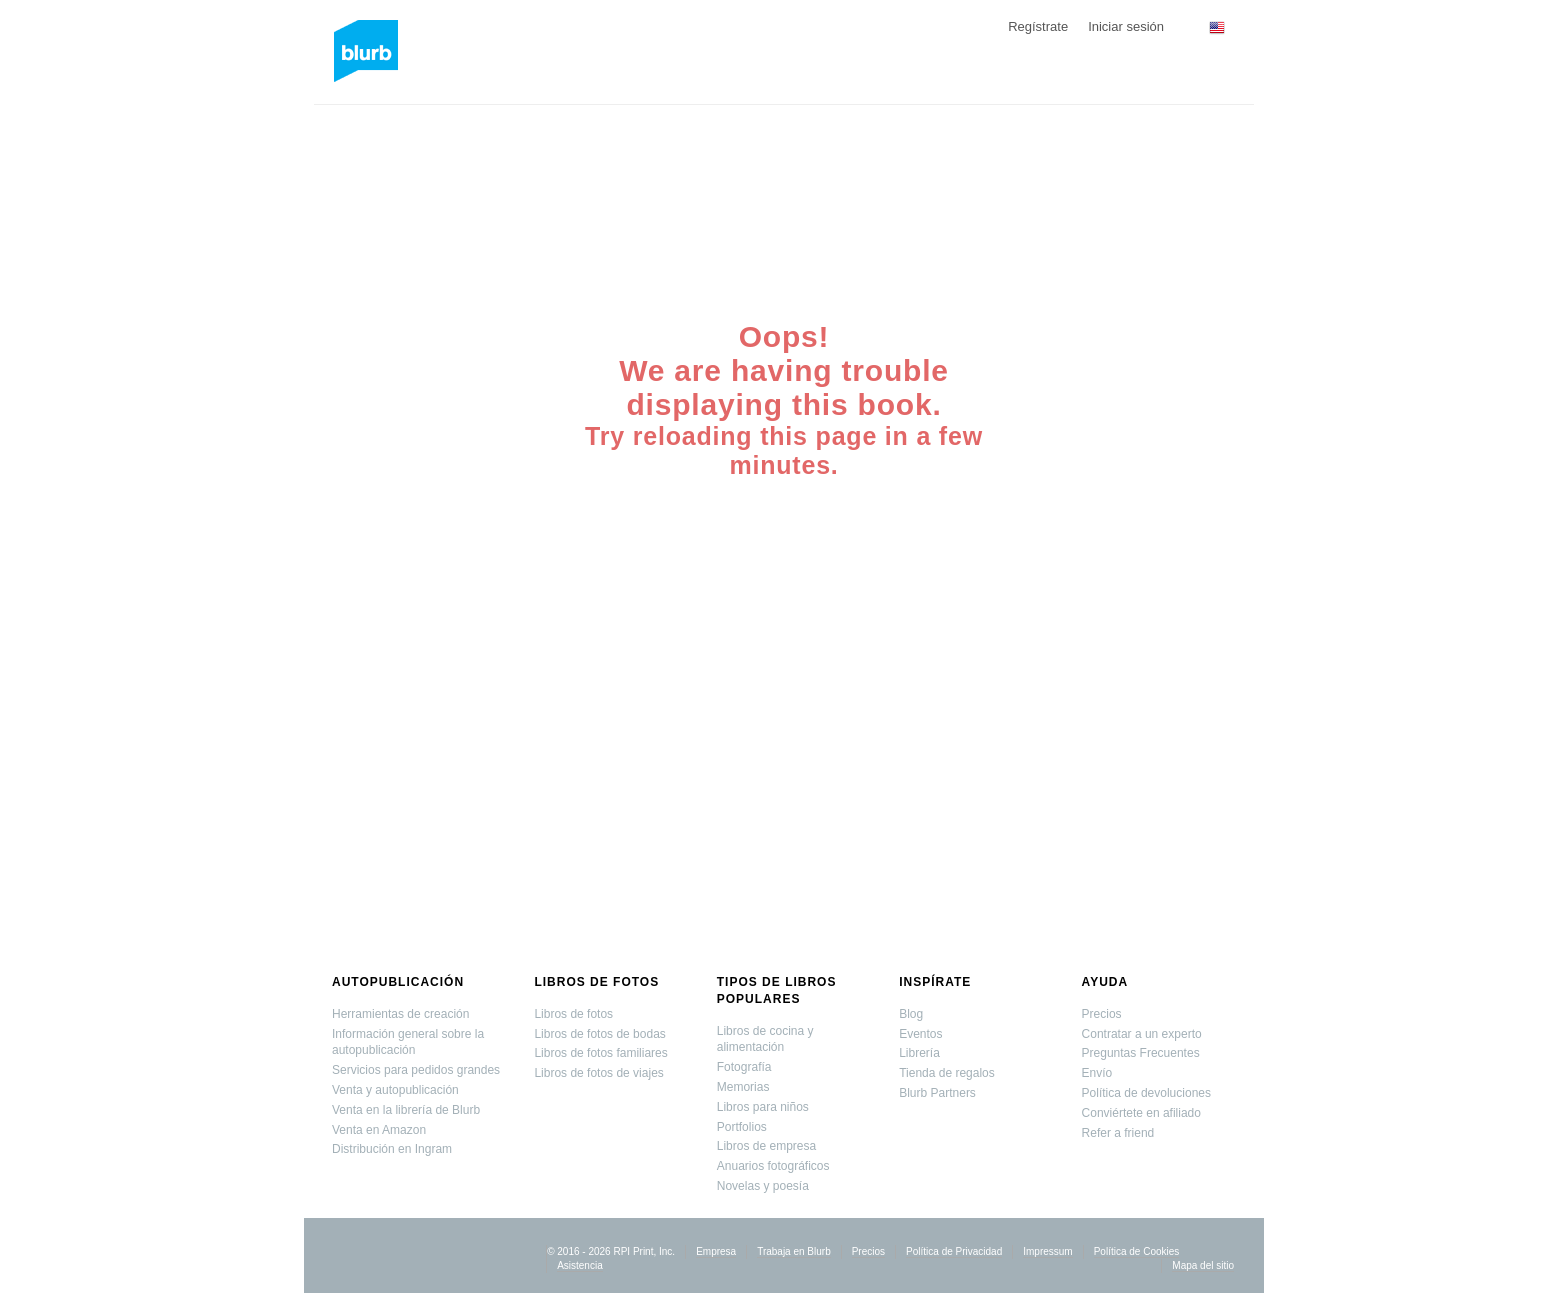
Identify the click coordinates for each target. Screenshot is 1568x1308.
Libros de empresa (766, 1146)
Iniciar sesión (1126, 26)
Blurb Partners (937, 1093)
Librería (919, 1053)
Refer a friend (1118, 1133)
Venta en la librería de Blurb (406, 1110)
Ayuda (1105, 982)
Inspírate (935, 982)
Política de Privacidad (954, 1251)
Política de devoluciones (1146, 1093)
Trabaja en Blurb (794, 1251)
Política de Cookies (1137, 1251)
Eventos (920, 1034)
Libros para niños (763, 1107)
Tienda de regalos (947, 1073)
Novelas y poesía (763, 1186)
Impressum (1047, 1251)
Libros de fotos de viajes (598, 1073)
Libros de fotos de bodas (599, 1034)
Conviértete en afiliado (1141, 1113)
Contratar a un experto (1142, 1034)
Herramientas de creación (400, 1014)
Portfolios (742, 1127)
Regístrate (1038, 26)
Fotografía (744, 1067)
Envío (1097, 1073)
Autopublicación (398, 982)
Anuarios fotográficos (773, 1166)
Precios (1102, 1014)
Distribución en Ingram (392, 1149)
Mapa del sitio (1203, 1265)
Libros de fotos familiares (600, 1053)
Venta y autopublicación (395, 1090)
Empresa (716, 1251)
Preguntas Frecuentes (1141, 1053)
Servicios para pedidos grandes (416, 1070)
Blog (911, 1014)
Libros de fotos (596, 982)
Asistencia (580, 1265)
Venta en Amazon (379, 1130)
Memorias (743, 1087)
